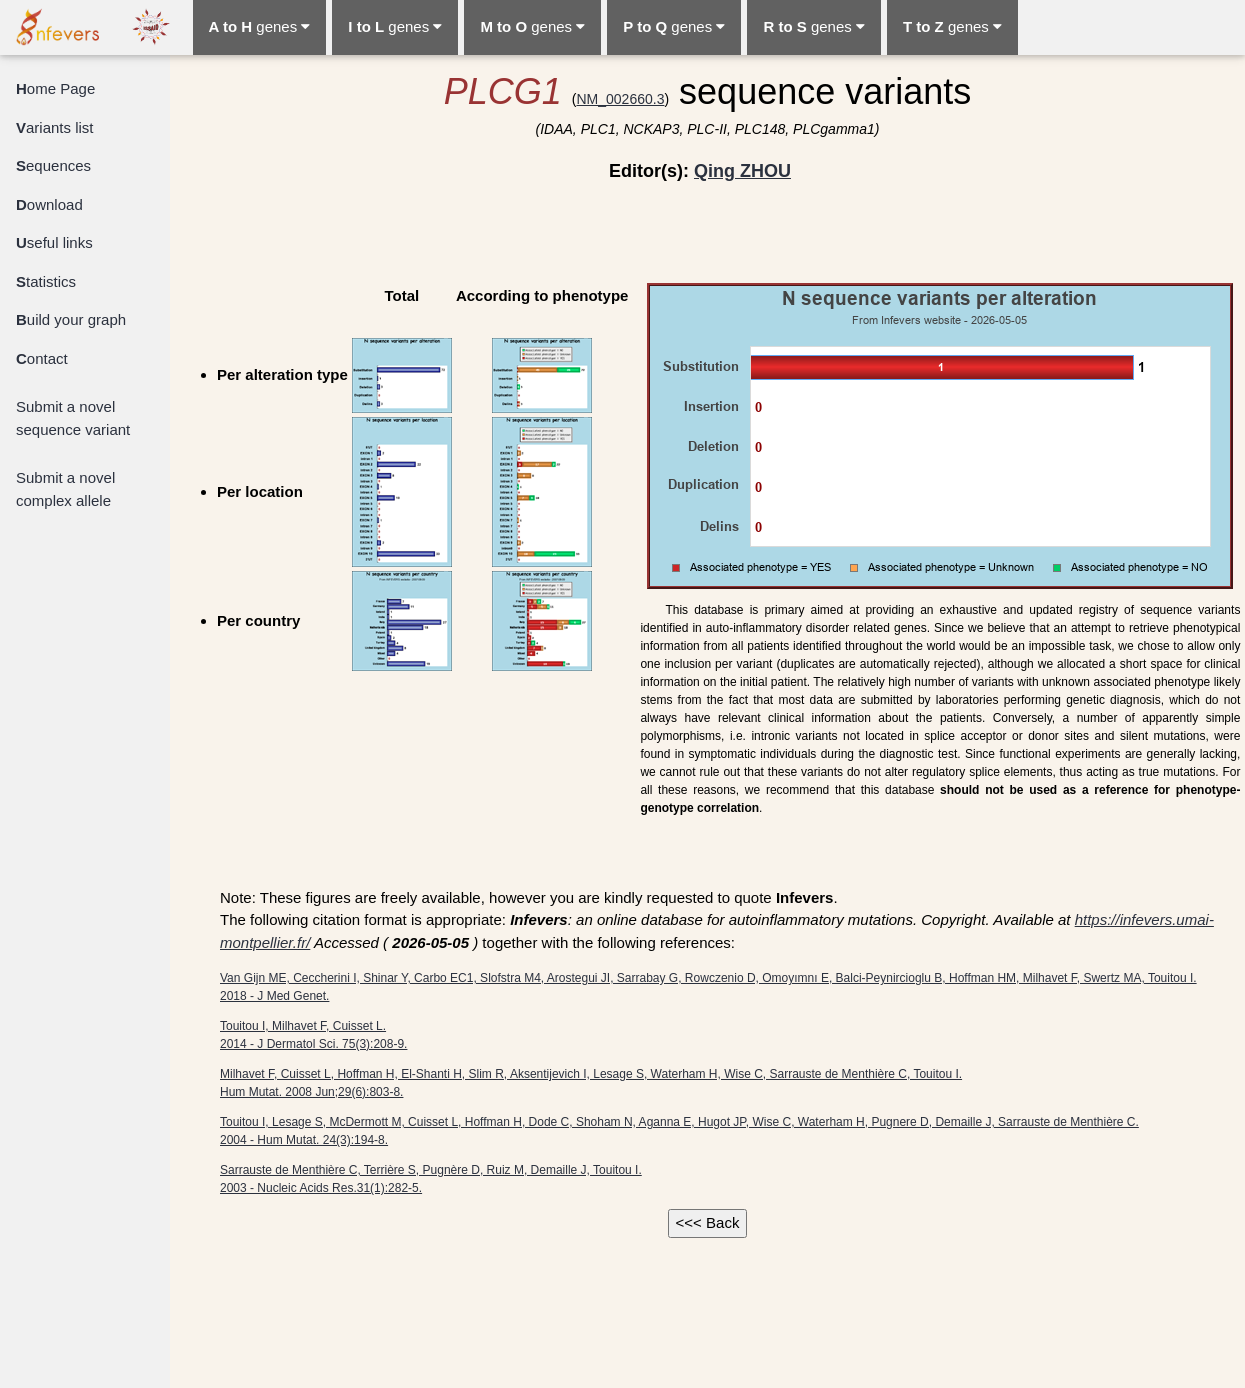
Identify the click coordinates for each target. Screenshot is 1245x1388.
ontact (42, 358)
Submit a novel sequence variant (73, 418)
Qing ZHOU (742, 171)
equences (53, 165)
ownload (49, 204)
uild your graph (71, 319)
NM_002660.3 (620, 99)
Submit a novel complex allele (65, 489)
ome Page (55, 88)
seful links (54, 242)
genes (260, 26)
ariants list (55, 127)
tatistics (46, 281)
